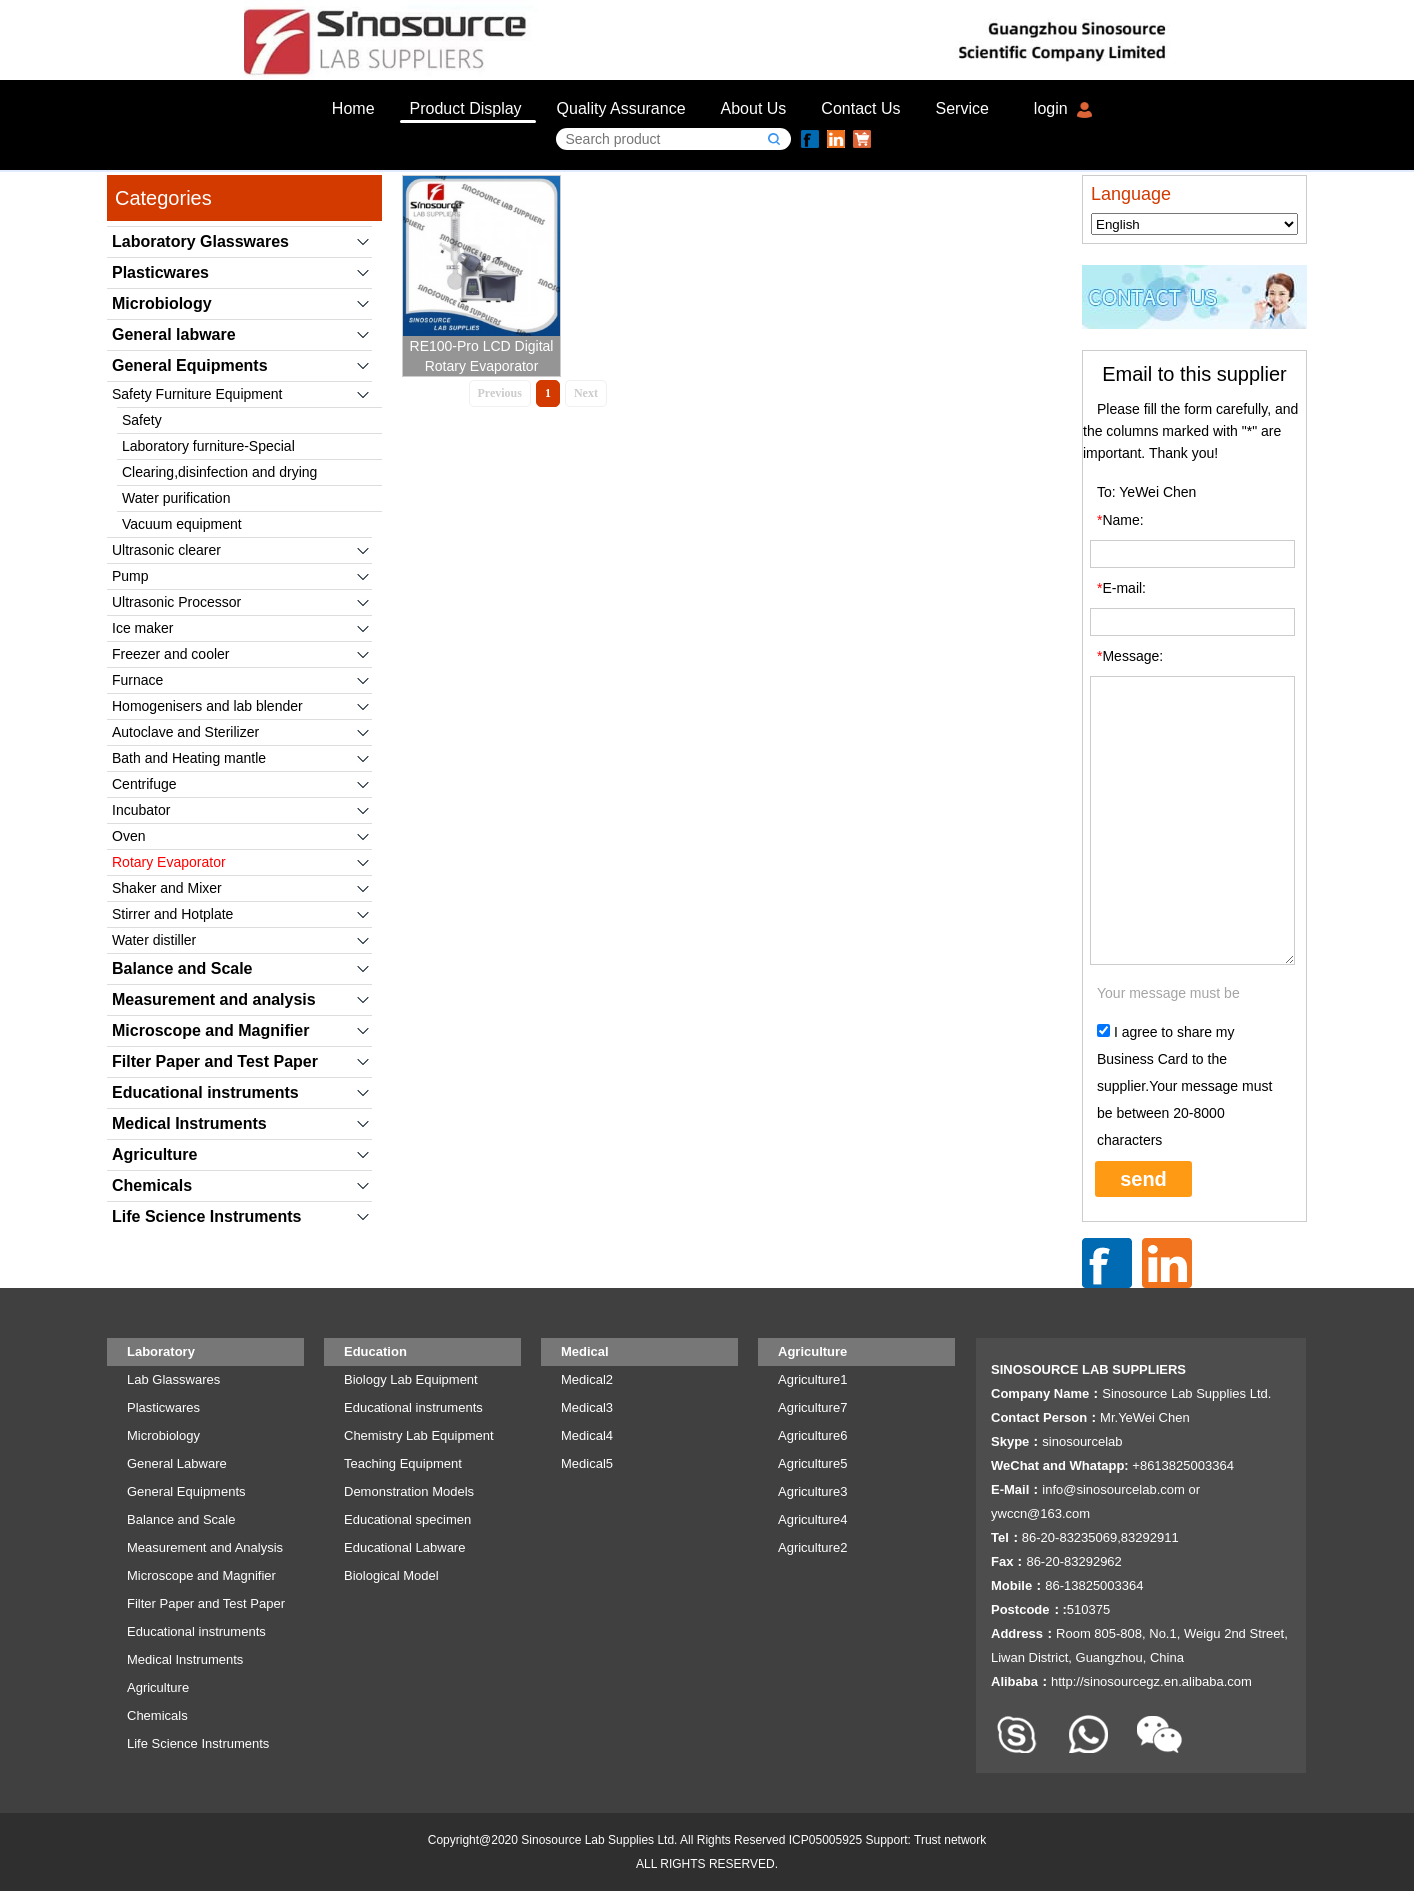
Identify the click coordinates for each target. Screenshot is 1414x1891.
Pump (130, 576)
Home (353, 108)
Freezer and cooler (171, 654)
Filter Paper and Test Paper (215, 1061)
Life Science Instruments (206, 1216)
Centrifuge (144, 784)
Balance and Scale (182, 968)
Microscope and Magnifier (210, 1030)
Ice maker (142, 628)
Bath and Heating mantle (189, 758)
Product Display (466, 108)
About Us (754, 108)
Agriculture (154, 1154)
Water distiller (154, 940)
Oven (128, 836)
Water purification (176, 498)
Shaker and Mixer (167, 888)
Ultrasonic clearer (166, 550)
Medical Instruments (189, 1123)
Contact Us (860, 108)
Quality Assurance (621, 108)
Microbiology (162, 303)
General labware (174, 334)
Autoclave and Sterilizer (185, 732)
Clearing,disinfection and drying (219, 472)
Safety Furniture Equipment (197, 394)
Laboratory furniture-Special (208, 446)
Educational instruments (205, 1092)
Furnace (137, 680)
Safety (142, 420)
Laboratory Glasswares (200, 241)
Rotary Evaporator (169, 862)
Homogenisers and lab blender (207, 706)
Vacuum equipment (182, 524)
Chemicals (152, 1185)
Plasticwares (160, 272)
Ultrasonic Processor (176, 602)
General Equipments (190, 365)
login (1051, 108)
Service (962, 108)
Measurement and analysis (214, 999)
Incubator (141, 810)
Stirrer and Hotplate (172, 914)
